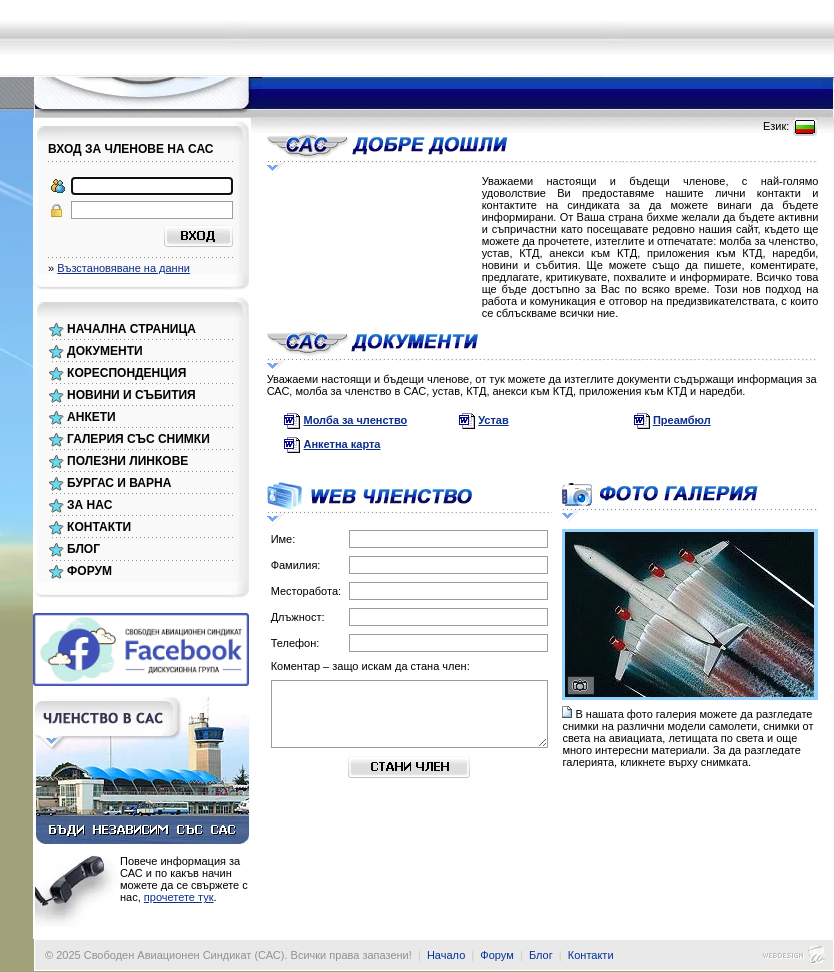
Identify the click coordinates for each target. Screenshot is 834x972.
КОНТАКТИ (99, 527)
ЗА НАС (89, 505)
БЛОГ (83, 549)
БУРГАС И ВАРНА (119, 483)
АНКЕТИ (91, 417)
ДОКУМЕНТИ (105, 351)
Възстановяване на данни (123, 268)
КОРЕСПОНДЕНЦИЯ (126, 373)
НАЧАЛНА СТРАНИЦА (131, 329)
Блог (541, 955)
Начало (446, 955)
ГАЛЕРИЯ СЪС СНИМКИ (138, 439)
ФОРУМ (89, 571)
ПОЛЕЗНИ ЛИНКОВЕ (127, 461)
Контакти (591, 955)
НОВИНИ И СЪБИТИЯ (131, 395)
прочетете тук (179, 897)
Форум (496, 955)
